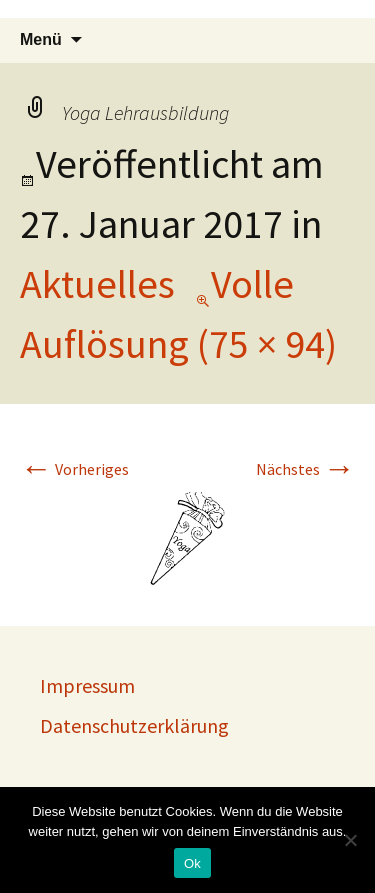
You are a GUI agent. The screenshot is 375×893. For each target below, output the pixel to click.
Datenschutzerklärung (134, 725)
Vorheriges (74, 469)
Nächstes (305, 469)
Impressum (87, 685)
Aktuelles (97, 284)
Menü (41, 39)
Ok (192, 863)
